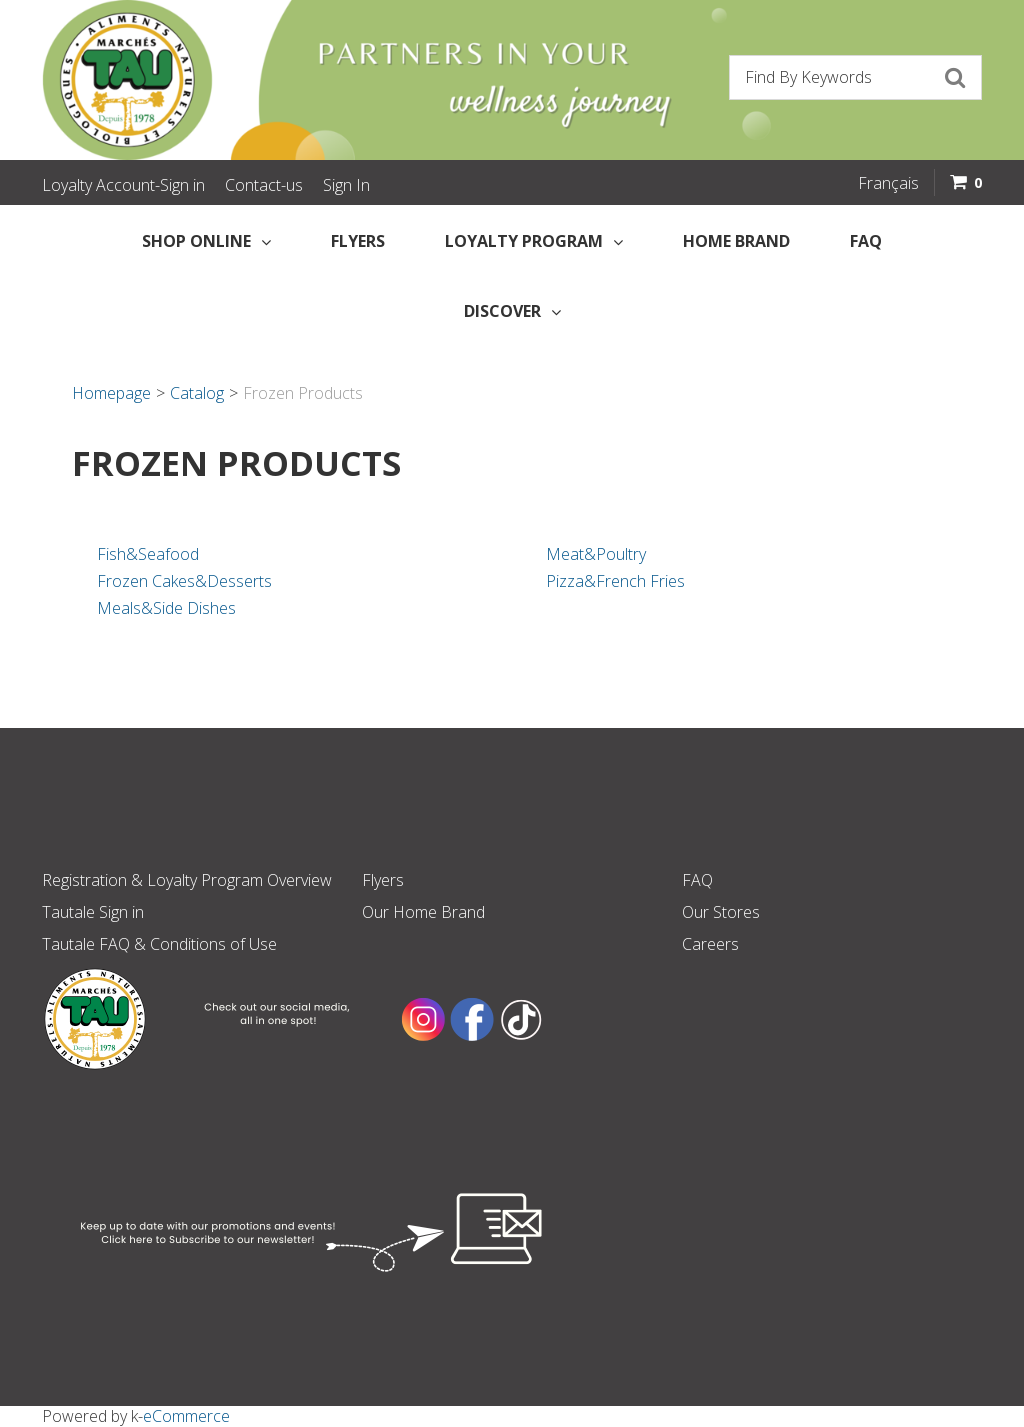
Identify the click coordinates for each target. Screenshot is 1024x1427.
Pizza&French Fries (615, 581)
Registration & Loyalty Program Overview (187, 880)
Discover (512, 311)
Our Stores (721, 912)
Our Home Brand (423, 912)
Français (888, 183)
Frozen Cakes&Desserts (184, 581)
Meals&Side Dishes (166, 608)
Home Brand (736, 241)
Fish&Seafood (148, 554)
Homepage (111, 393)
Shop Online (206, 241)
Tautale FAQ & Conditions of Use (159, 944)
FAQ (866, 241)
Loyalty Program (534, 241)
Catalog (197, 393)
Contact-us (264, 185)
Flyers (358, 241)
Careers (710, 944)
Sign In (346, 185)
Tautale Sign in (93, 912)
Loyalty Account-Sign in (123, 185)
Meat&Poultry (596, 554)
